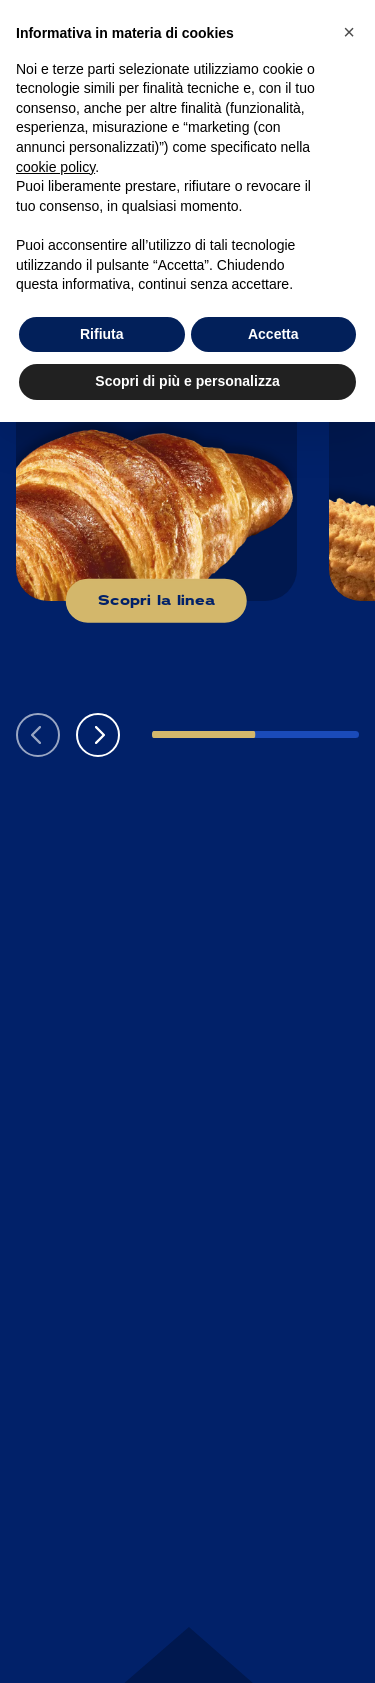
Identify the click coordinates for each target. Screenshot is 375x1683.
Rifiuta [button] (102, 334)
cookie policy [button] (55, 167)
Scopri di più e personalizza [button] (187, 381)
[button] (98, 735)
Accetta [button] (273, 334)
